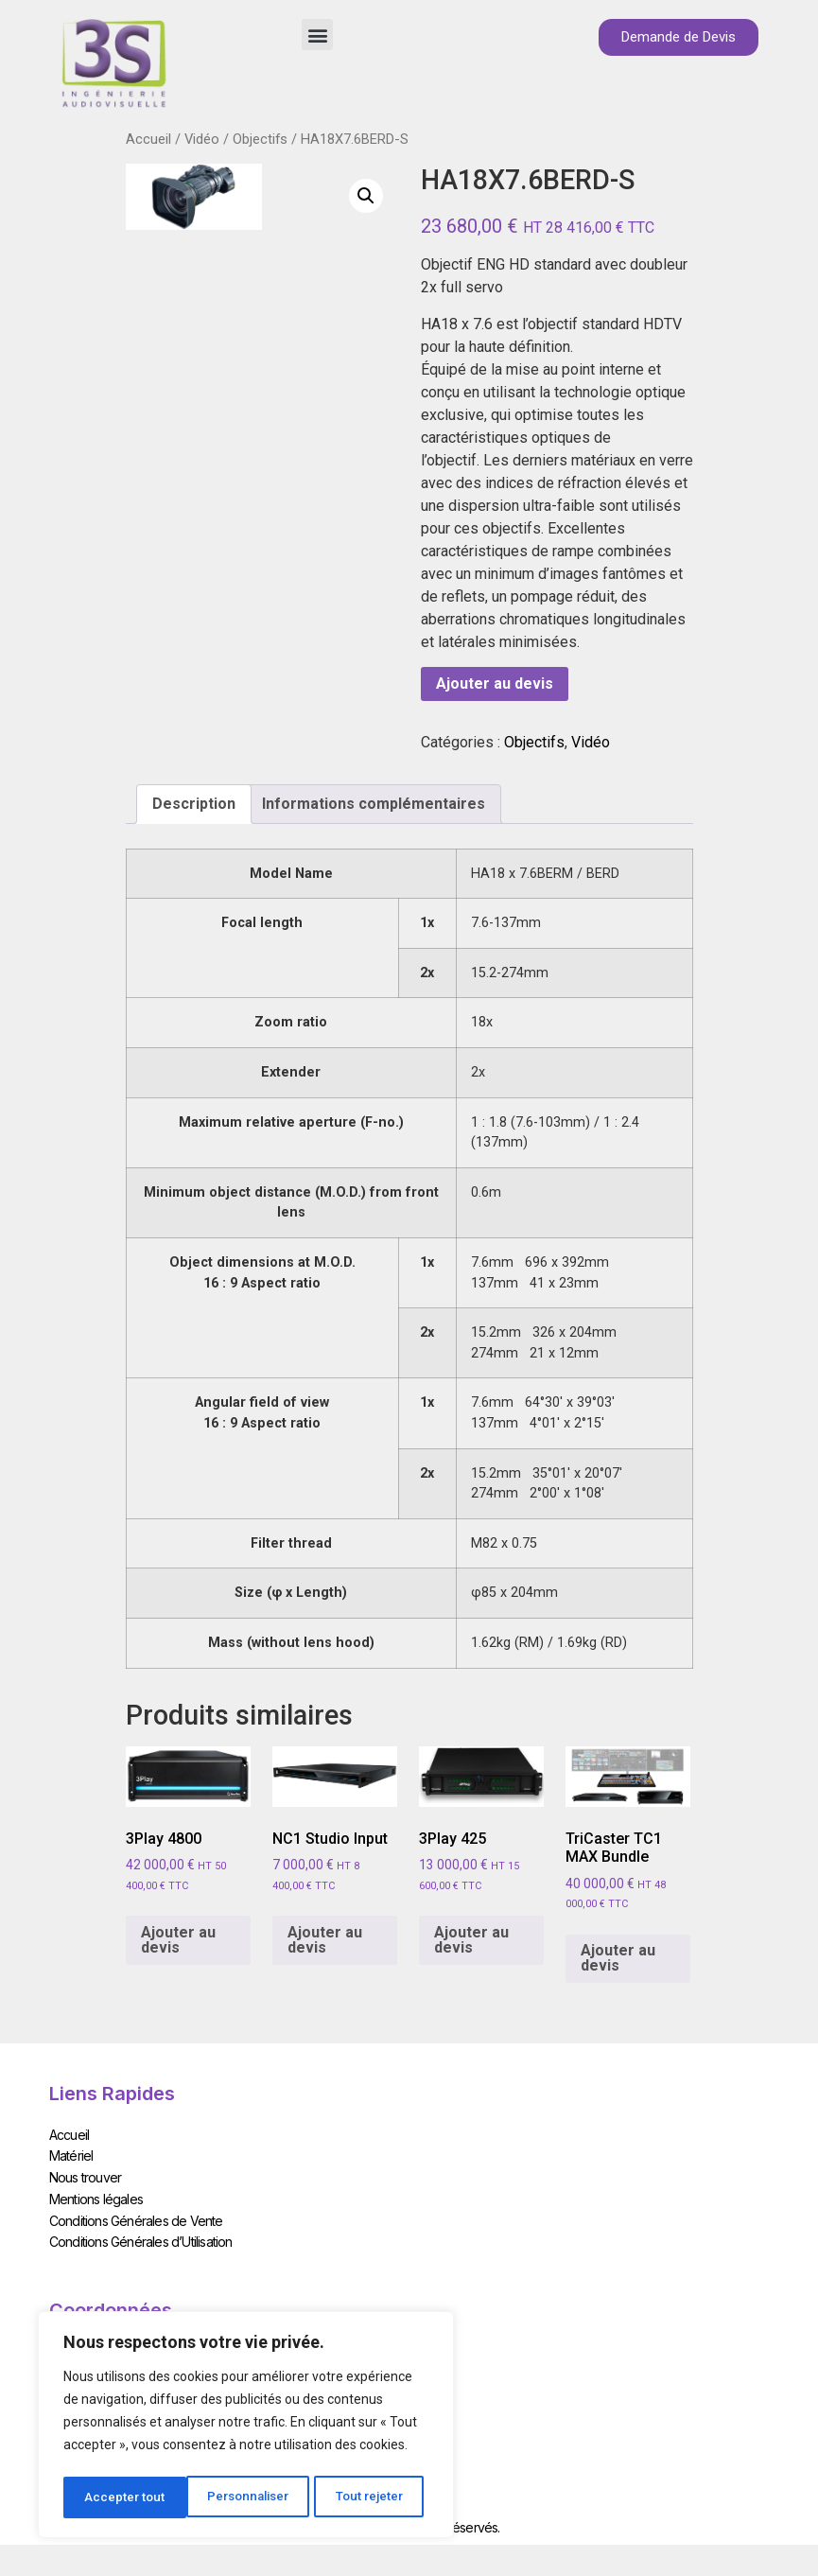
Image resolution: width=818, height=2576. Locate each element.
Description (193, 804)
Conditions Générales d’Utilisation (141, 2233)
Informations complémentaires (373, 804)
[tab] (194, 804)
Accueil (148, 139)
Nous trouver (85, 2173)
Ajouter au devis (494, 683)
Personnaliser (125, 2497)
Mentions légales (96, 2193)
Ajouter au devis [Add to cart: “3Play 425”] (471, 1939)
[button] (317, 34)
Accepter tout (369, 2497)
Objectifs (260, 139)
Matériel (71, 2154)
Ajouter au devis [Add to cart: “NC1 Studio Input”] (324, 1939)
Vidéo (201, 139)
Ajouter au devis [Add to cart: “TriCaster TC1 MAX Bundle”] (618, 1957)
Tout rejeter (249, 2497)
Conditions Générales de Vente (136, 2213)
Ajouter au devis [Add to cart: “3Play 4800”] (178, 1939)
